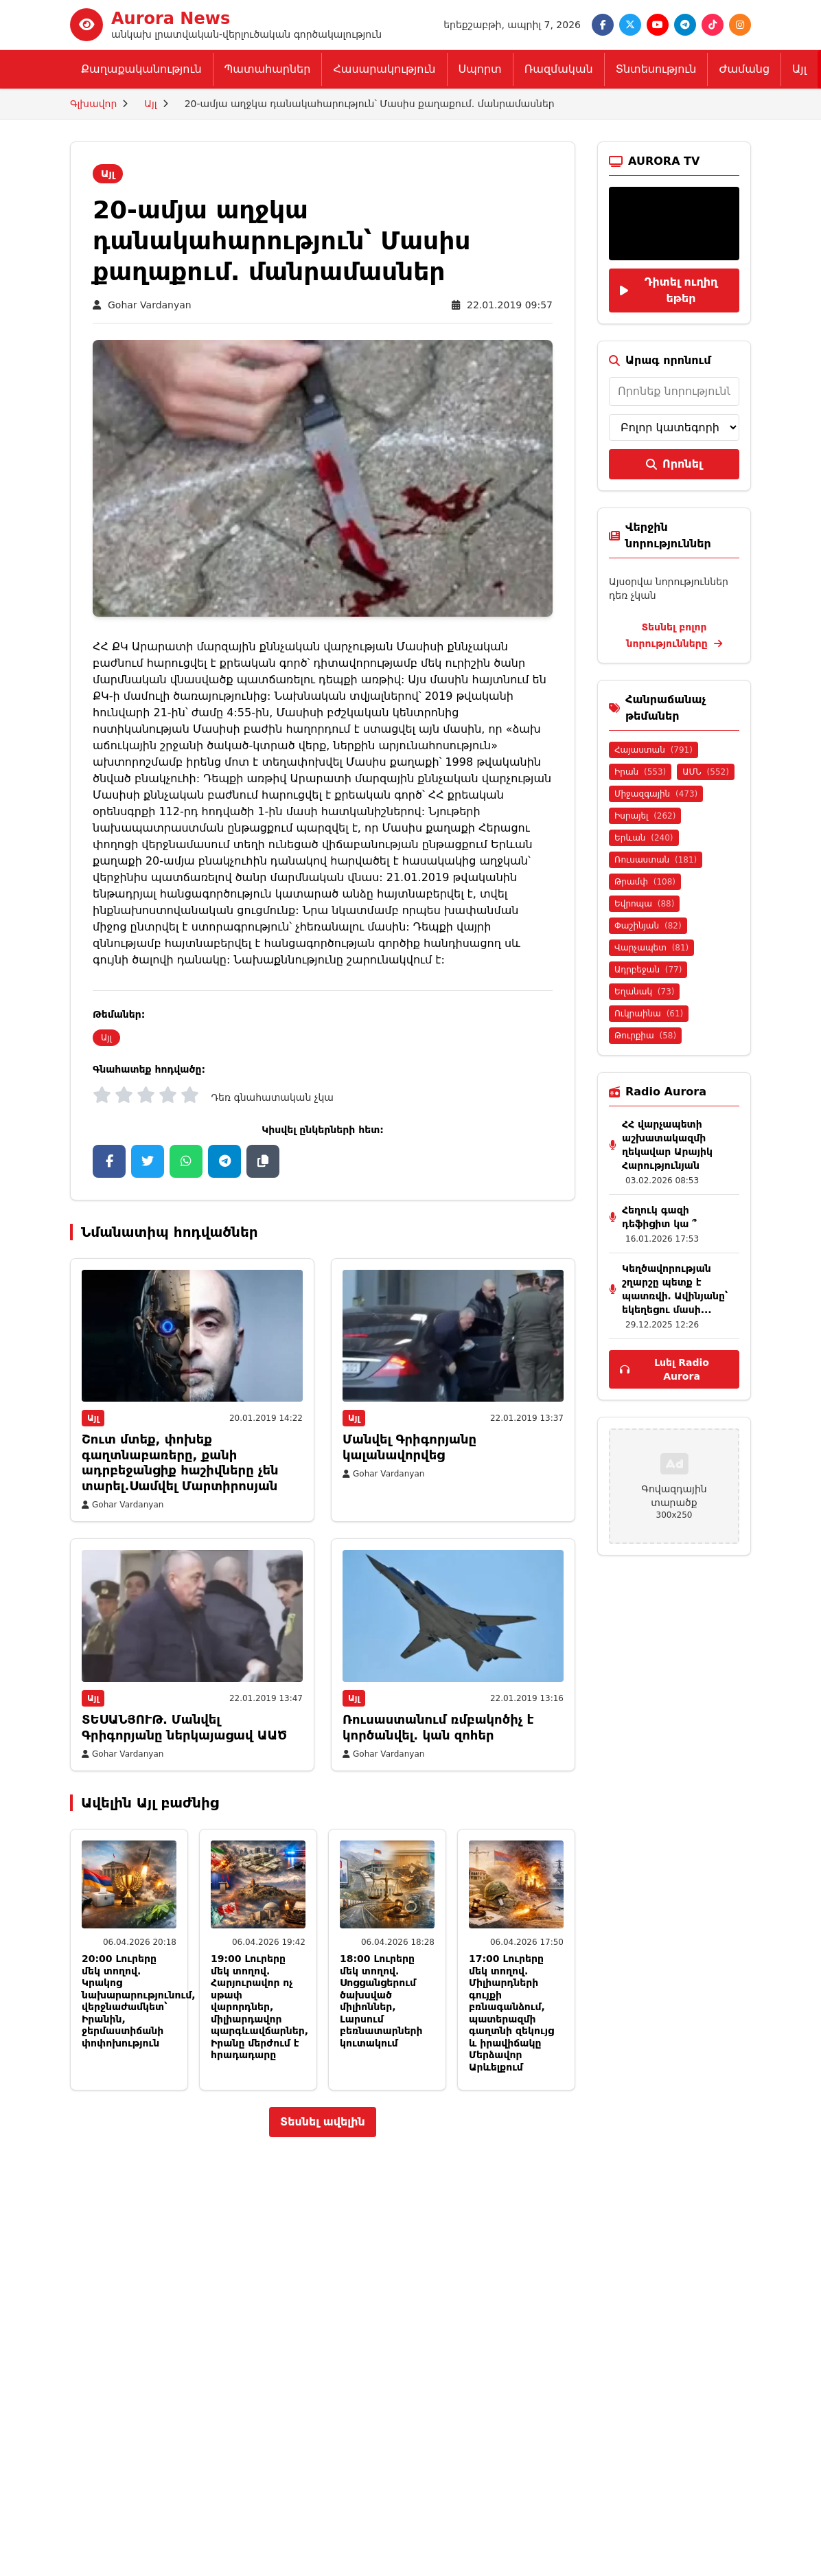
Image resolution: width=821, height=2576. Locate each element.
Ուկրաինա (648, 1013)
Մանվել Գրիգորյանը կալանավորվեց (409, 1447)
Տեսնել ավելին (322, 2121)
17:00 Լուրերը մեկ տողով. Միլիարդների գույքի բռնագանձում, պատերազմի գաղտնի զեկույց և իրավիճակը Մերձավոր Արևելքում (511, 2013)
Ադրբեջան (648, 969)
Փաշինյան (648, 926)
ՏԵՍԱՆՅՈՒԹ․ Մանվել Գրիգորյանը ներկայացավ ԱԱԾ (184, 1727)
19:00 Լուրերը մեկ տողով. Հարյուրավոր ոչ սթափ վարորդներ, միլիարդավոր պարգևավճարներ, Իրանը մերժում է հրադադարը (259, 2006)
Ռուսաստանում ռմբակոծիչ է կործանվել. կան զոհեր (438, 1727)
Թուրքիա (645, 1035)
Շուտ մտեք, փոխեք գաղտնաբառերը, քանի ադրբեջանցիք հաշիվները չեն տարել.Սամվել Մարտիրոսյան (180, 1462)
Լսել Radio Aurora (664, 1369)
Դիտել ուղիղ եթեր (668, 290)
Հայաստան (653, 750)
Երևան (643, 838)
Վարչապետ (651, 948)
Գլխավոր (93, 103)
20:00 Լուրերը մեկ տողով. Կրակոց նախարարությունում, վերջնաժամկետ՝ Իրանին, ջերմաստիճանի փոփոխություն (139, 2001)
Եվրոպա (644, 904)
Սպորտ (480, 69)
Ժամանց (744, 69)
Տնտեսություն (656, 69)
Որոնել (674, 463)
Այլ (799, 69)
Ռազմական (558, 69)
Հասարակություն (384, 69)
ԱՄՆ (705, 772)
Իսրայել (644, 816)
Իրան (640, 772)
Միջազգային (655, 794)
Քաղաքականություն (141, 69)
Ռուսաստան (655, 860)
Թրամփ (644, 882)
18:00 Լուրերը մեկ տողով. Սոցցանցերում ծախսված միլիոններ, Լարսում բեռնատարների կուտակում (381, 2001)
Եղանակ (644, 991)
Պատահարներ (267, 69)
